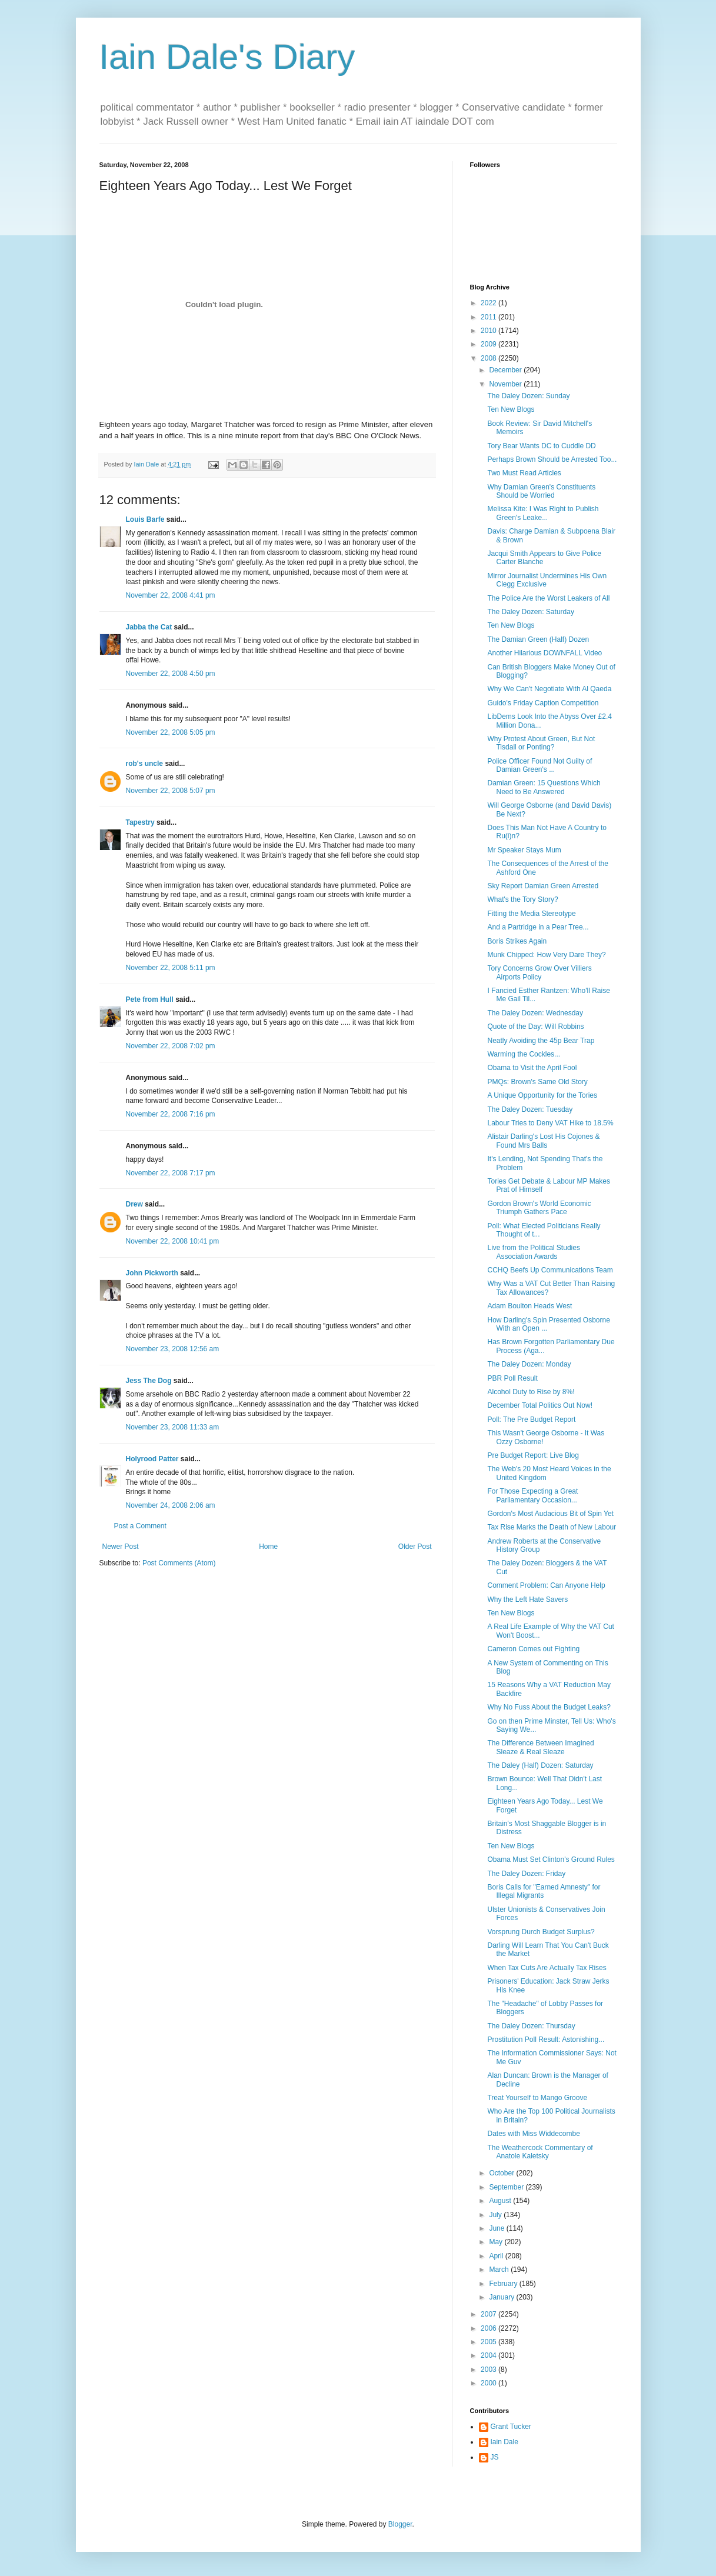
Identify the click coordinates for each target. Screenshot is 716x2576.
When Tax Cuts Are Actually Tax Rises (546, 1968)
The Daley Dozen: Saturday (530, 612)
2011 (489, 317)
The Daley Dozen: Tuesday (529, 1109)
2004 (489, 2355)
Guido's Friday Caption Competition (542, 703)
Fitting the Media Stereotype (531, 913)
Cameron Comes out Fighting (533, 1649)
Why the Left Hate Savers (527, 1599)
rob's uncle (145, 763)
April (497, 2256)
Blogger (400, 2524)
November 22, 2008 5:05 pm (170, 732)
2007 (489, 2314)
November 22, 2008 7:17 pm (170, 1173)
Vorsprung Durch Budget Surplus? (540, 1932)
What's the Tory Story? (522, 899)
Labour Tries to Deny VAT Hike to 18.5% (550, 1123)
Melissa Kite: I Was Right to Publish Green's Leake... (542, 513)
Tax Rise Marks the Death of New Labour (551, 1527)
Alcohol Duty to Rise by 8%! (530, 1392)
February (504, 2284)
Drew (134, 1204)
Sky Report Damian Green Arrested (542, 886)
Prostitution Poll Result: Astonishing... (545, 2039)
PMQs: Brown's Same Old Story (537, 1082)
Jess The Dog (149, 1381)
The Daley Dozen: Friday (526, 1873)
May (496, 2242)
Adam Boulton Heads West (529, 1306)
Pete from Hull (150, 999)
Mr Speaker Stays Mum (524, 850)
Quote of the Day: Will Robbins (535, 1026)
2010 (489, 330)
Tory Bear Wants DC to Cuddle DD (541, 446)
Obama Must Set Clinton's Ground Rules (550, 1859)
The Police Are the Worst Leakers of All (548, 598)
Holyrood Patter (152, 1459)
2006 (489, 2328)
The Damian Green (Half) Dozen (538, 639)
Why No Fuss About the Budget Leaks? (548, 1707)
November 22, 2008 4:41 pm (170, 595)
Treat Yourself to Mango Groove (537, 2098)
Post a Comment (140, 1526)
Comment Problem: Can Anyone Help (546, 1585)
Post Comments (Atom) (179, 1563)
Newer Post (120, 1546)
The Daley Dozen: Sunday (528, 396)
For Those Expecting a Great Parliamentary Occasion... (532, 1495)
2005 (489, 2342)
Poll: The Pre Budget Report (531, 1419)
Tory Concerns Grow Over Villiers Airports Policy (539, 972)
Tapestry (140, 822)
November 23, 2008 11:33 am (172, 1427)
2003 (489, 2369)
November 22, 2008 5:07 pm (170, 791)
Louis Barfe (145, 519)
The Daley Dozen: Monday (529, 1364)
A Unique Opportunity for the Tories (542, 1095)
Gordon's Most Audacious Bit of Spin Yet (550, 1513)
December (506, 370)
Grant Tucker (511, 2426)
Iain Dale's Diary (227, 56)
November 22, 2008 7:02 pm (170, 1046)
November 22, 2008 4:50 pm (170, 673)
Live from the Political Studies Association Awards (533, 1252)
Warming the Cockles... (523, 1054)
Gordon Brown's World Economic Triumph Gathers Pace (539, 1207)
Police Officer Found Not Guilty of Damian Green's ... (539, 765)
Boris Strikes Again (517, 941)
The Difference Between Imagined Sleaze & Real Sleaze (540, 1747)
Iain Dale (504, 2442)
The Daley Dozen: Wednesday (535, 1013)
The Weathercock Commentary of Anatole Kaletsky (539, 2152)
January (502, 2297)
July (496, 2215)
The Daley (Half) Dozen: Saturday (540, 1765)
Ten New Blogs (510, 409)
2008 (489, 358)
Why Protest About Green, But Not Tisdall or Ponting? (541, 743)
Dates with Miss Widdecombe (533, 2134)
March (500, 2269)
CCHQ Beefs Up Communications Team (549, 1270)
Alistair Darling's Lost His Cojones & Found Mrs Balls (543, 1140)
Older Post (415, 1546)
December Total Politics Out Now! (539, 1405)
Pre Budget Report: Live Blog (532, 1455)
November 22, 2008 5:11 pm (170, 968)
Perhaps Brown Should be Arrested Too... (552, 459)
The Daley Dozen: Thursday (531, 2026)
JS (495, 2457)
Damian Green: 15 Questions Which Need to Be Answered (543, 787)
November (506, 384)
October (502, 2173)
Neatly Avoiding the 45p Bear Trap (540, 1041)
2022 (489, 303)
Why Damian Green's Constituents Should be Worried (541, 491)
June (497, 2228)
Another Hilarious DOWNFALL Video (544, 653)
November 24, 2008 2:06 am (170, 1505)
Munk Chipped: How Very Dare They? (546, 955)
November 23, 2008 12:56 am (172, 1349)
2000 (489, 2383)
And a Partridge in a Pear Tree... (537, 927)
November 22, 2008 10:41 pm (172, 1241)
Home (268, 1546)
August (501, 2201)
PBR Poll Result (512, 1378)
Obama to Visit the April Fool (532, 1068)
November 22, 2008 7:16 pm (170, 1114)
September (507, 2187)
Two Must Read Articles (524, 473)
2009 (489, 344)
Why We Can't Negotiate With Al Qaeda (549, 689)
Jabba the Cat (149, 627)
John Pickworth (152, 1273)
